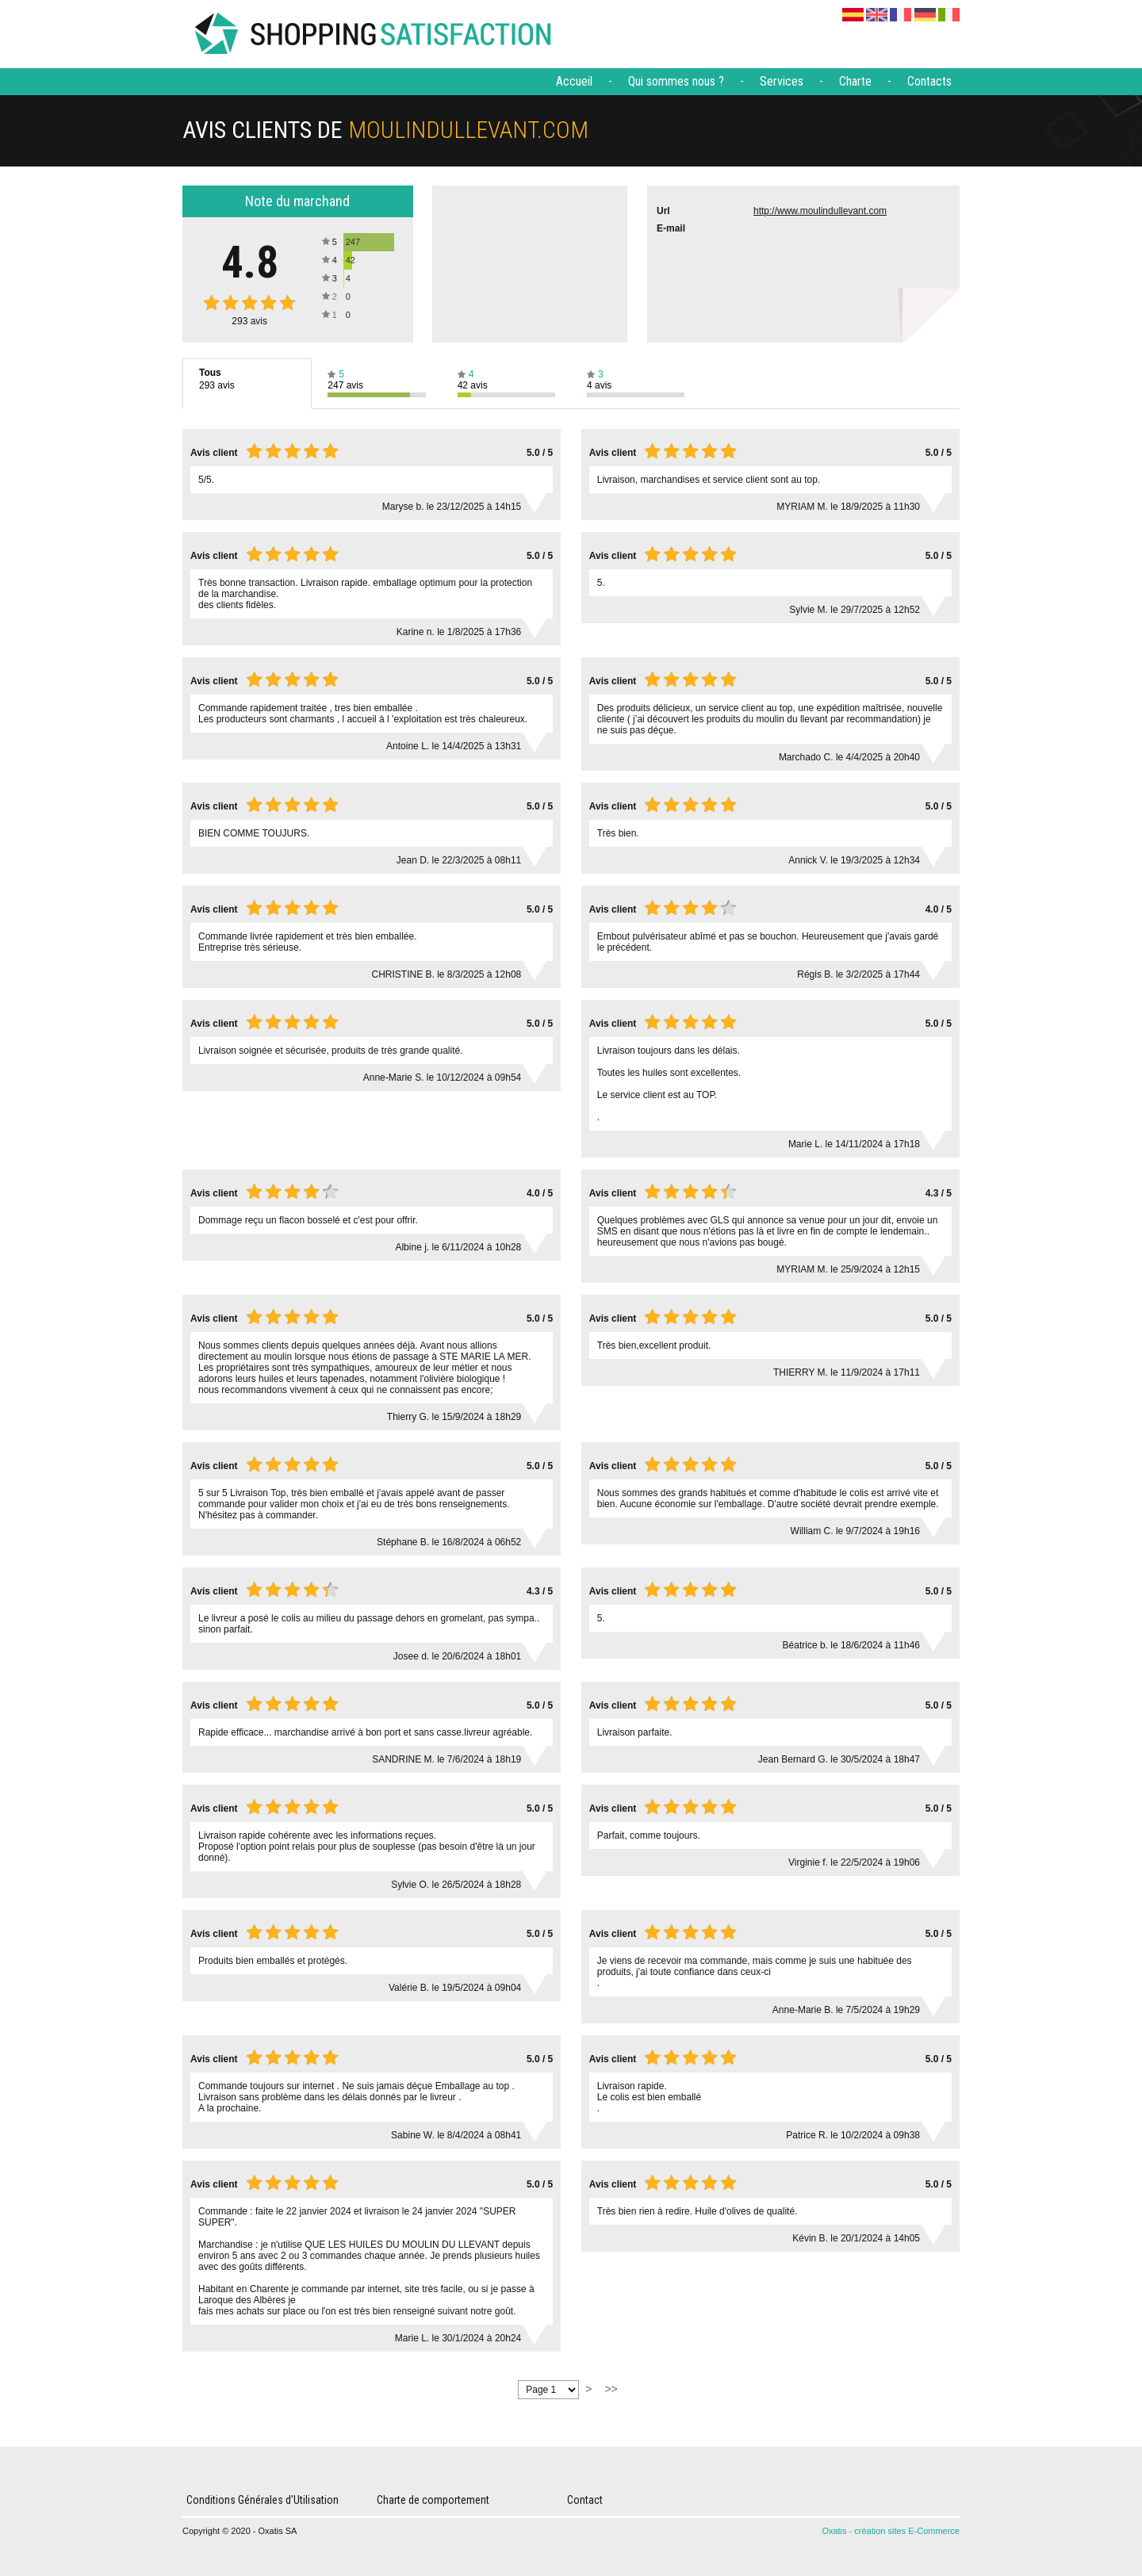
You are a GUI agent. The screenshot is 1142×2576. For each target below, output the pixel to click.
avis (249, 321)
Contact (585, 2500)
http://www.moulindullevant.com (820, 210)
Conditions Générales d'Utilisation (262, 2500)
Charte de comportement (433, 2500)
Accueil (574, 81)
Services (781, 81)
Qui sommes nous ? (676, 81)
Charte (855, 81)
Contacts (929, 81)
